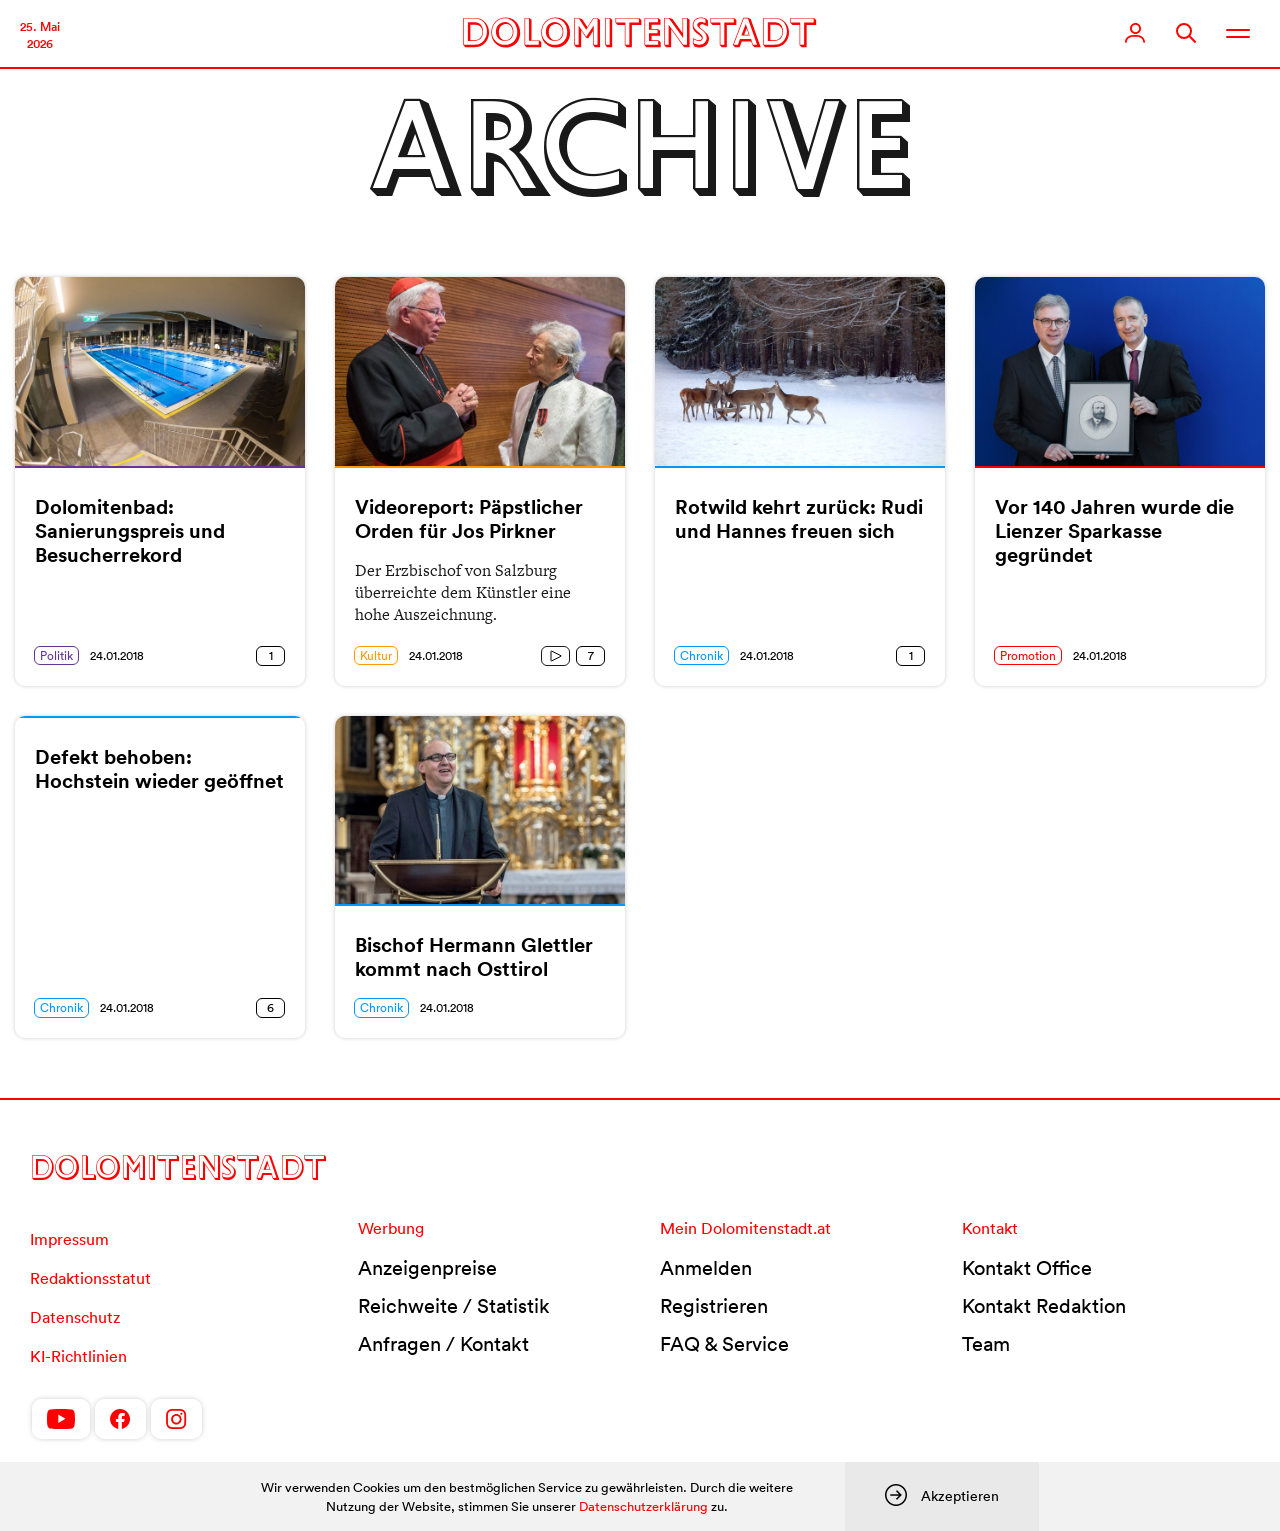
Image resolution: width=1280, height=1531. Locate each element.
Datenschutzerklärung (643, 1506)
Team (986, 1344)
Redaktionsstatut (90, 1278)
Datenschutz (75, 1317)
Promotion (1028, 655)
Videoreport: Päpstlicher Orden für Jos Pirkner (469, 519)
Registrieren (714, 1306)
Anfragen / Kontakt (443, 1344)
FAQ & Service (724, 1344)
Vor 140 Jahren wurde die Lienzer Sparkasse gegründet (1114, 531)
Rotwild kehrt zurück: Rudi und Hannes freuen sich (799, 519)
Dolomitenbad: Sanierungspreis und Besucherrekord (130, 531)
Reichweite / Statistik (454, 1306)
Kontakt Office (1027, 1268)
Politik (56, 655)
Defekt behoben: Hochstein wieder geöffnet (159, 769)
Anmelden (706, 1268)
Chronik (701, 655)
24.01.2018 (117, 655)
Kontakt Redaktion (1044, 1306)
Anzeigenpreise (427, 1268)
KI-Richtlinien (78, 1356)
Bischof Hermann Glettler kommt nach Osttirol (474, 957)
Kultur (376, 655)
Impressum (69, 1239)
